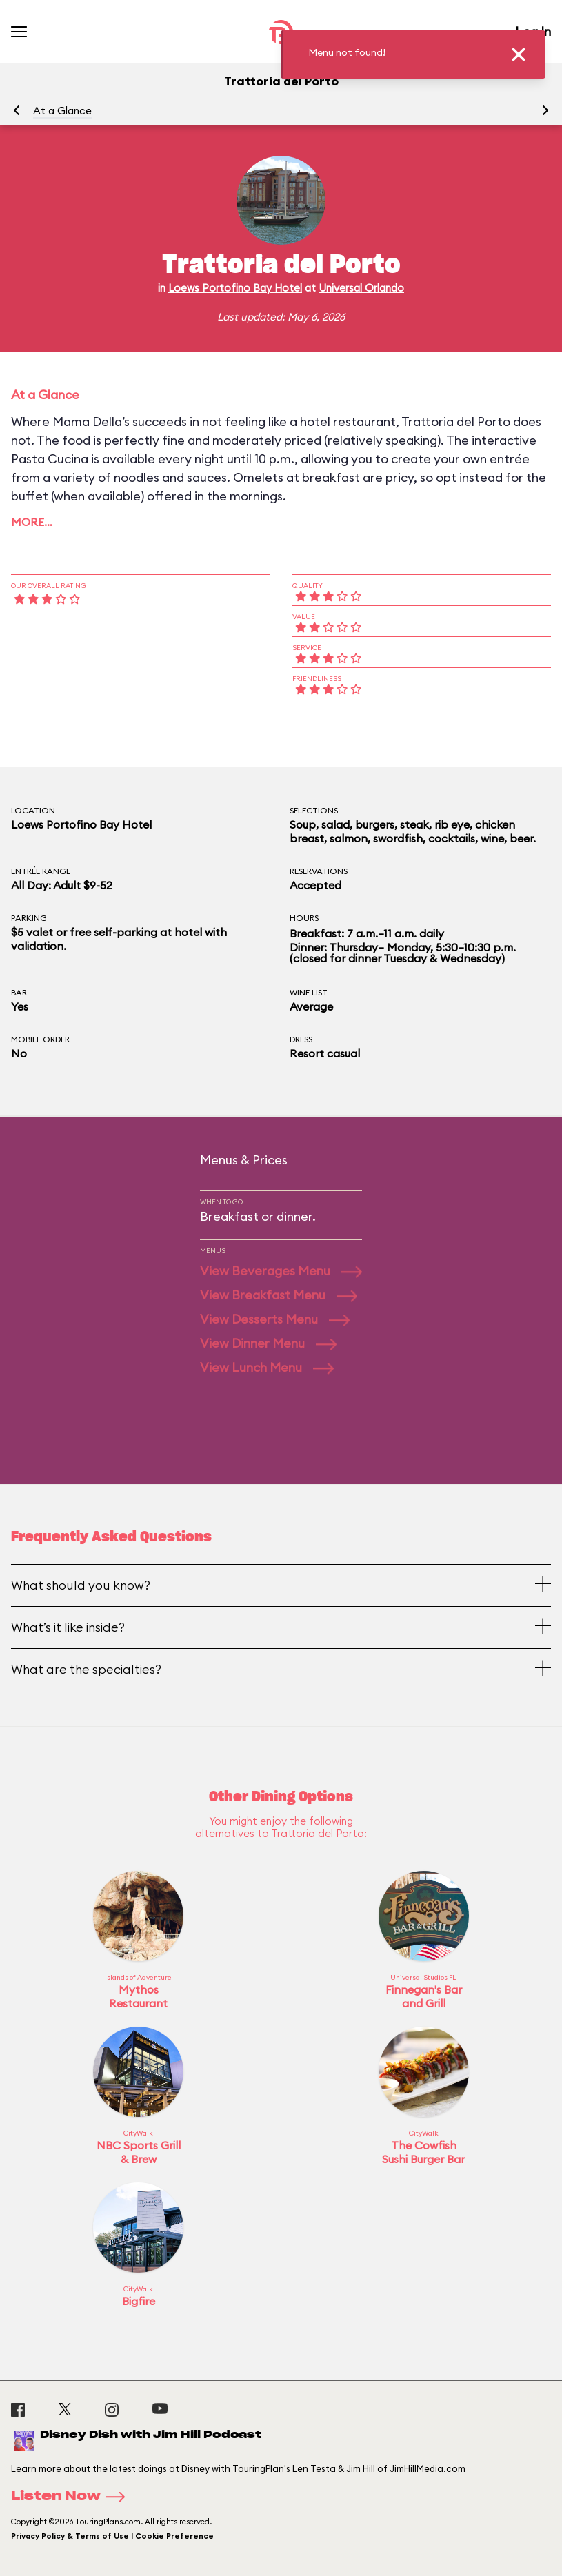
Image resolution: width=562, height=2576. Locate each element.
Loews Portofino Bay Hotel (235, 287)
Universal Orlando (361, 287)
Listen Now (72, 2497)
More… (31, 522)
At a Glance (62, 110)
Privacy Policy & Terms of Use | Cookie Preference (112, 2536)
